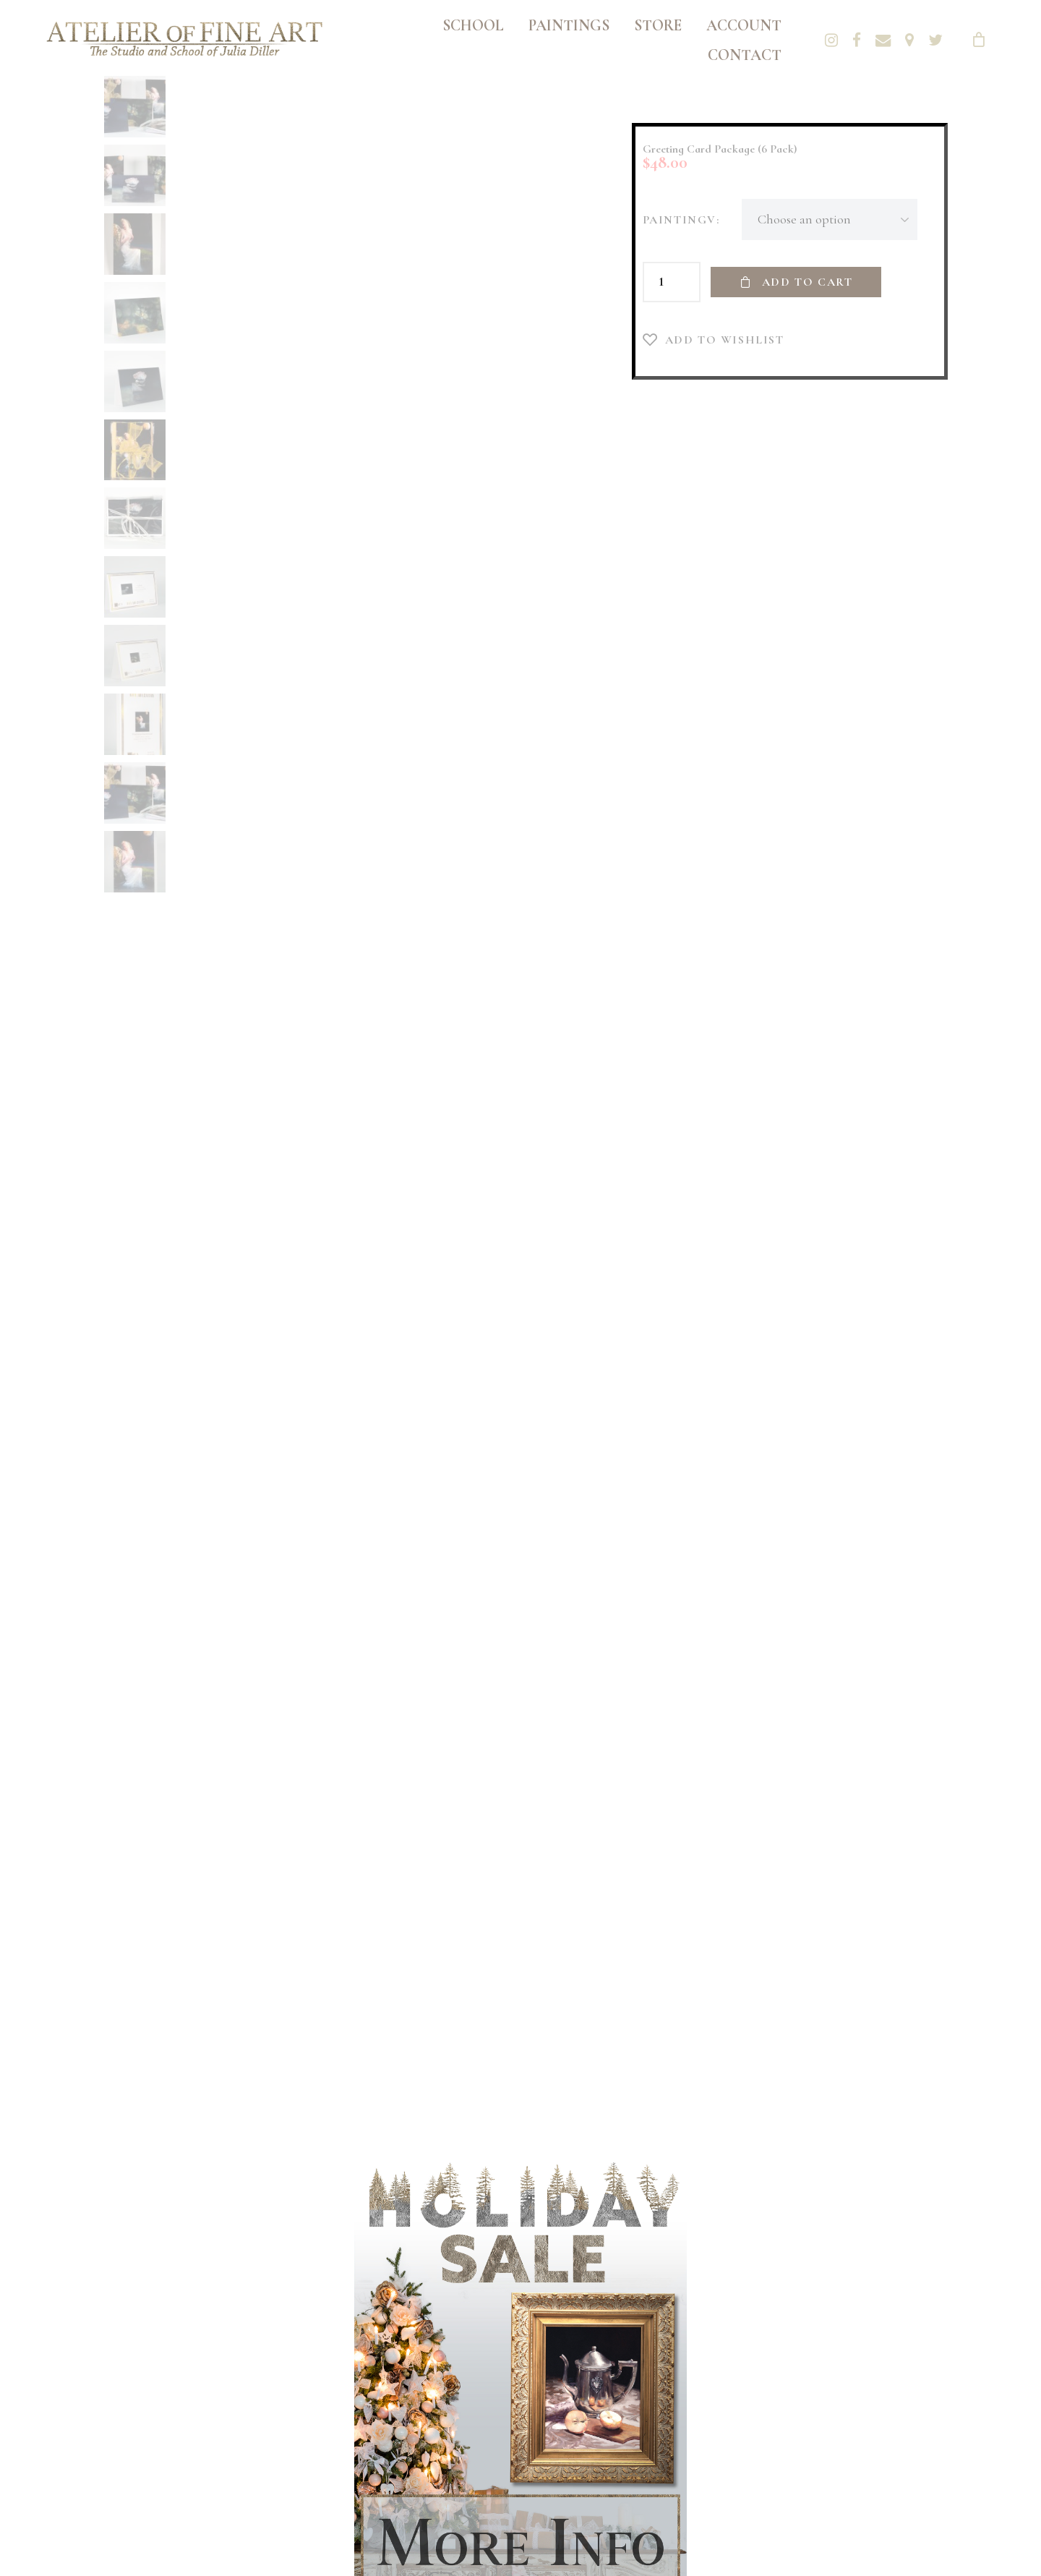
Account (743, 25)
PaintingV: (681, 220)
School (473, 25)
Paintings (568, 25)
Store (658, 25)
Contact (744, 55)
